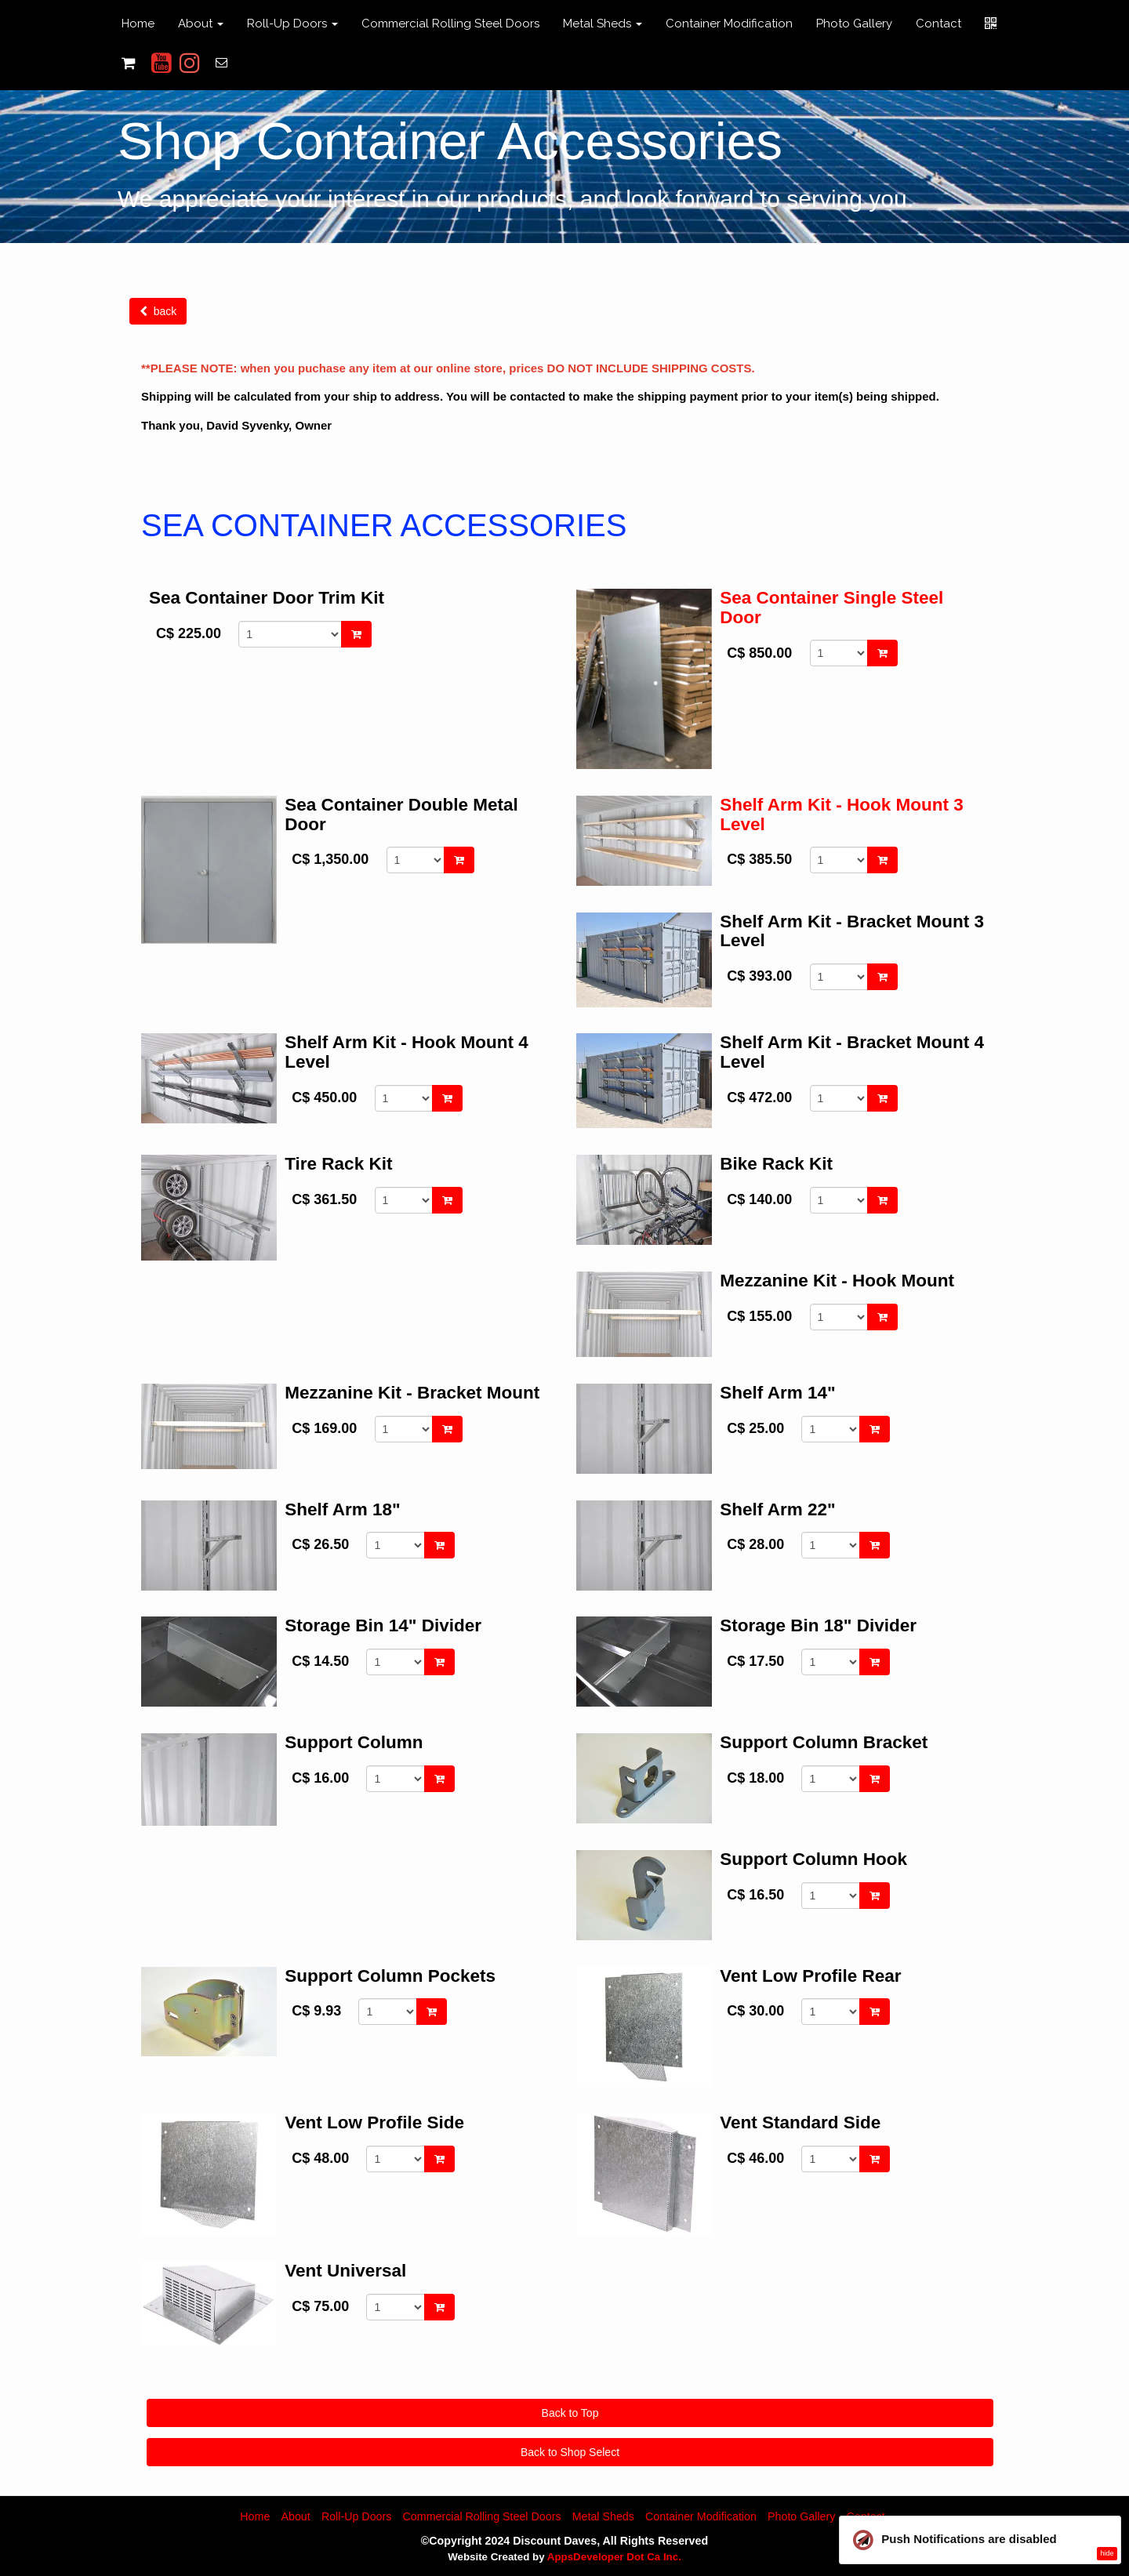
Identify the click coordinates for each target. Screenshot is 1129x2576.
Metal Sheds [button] (602, 23)
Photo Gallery (854, 23)
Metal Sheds (603, 2516)
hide (1106, 2553)
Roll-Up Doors (356, 2516)
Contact (938, 23)
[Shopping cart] (128, 62)
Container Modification (729, 23)
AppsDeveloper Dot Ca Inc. (614, 2557)
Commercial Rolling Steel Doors (450, 23)
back (158, 311)
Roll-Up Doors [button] (292, 23)
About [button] (200, 23)
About (295, 2516)
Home (138, 23)
